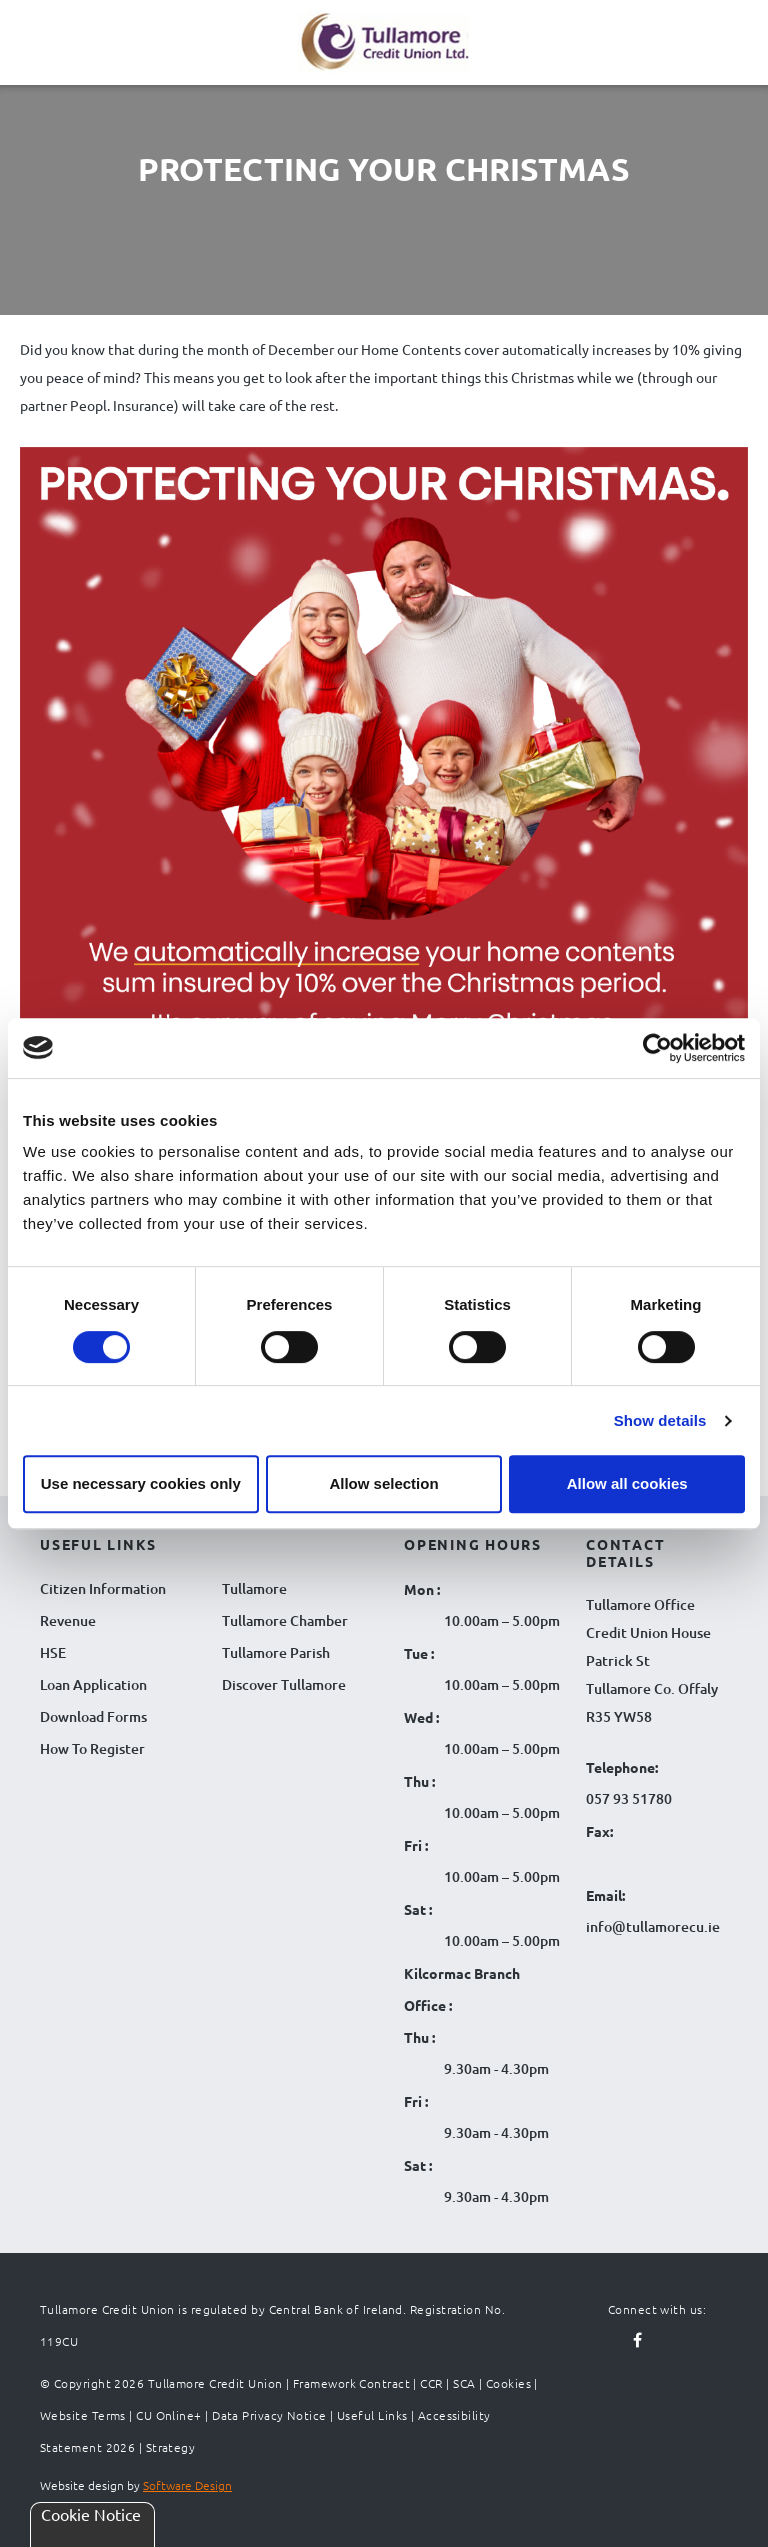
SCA (464, 2383)
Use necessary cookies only (141, 1483)
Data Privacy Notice (269, 2415)
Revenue (68, 1620)
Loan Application (93, 1684)
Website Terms (83, 2415)
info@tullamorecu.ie (653, 1926)
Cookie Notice (91, 2514)
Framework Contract (351, 2383)
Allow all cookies (627, 1483)
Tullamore (254, 1588)
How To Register (92, 1748)
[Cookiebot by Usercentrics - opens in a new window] (657, 1048)
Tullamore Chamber (285, 1620)
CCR (431, 2383)
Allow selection (383, 1483)
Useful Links (372, 2415)
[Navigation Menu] (40, 58)
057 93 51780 (629, 1798)
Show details (660, 1420)
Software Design (187, 2485)
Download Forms (93, 1716)
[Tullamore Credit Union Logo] (374, 39)
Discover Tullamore (284, 1684)
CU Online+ (169, 2415)
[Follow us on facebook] (638, 2341)
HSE (53, 1652)
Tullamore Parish (276, 1652)
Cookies (508, 2383)
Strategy (171, 2447)
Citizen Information (103, 1588)
